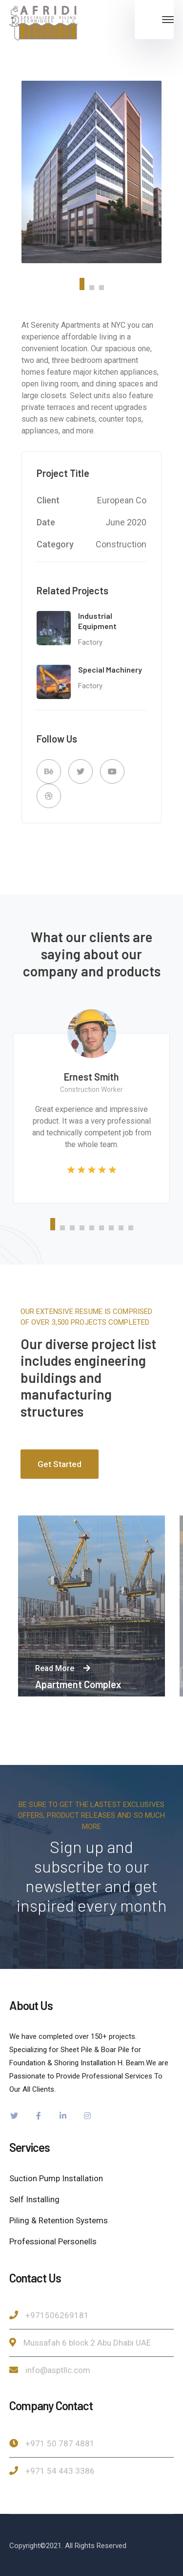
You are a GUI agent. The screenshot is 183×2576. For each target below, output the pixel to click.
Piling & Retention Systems (58, 2220)
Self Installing (34, 2199)
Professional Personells (53, 2241)
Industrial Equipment (97, 621)
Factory (90, 642)
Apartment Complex (78, 1684)
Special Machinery (110, 669)
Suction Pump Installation (56, 2178)
